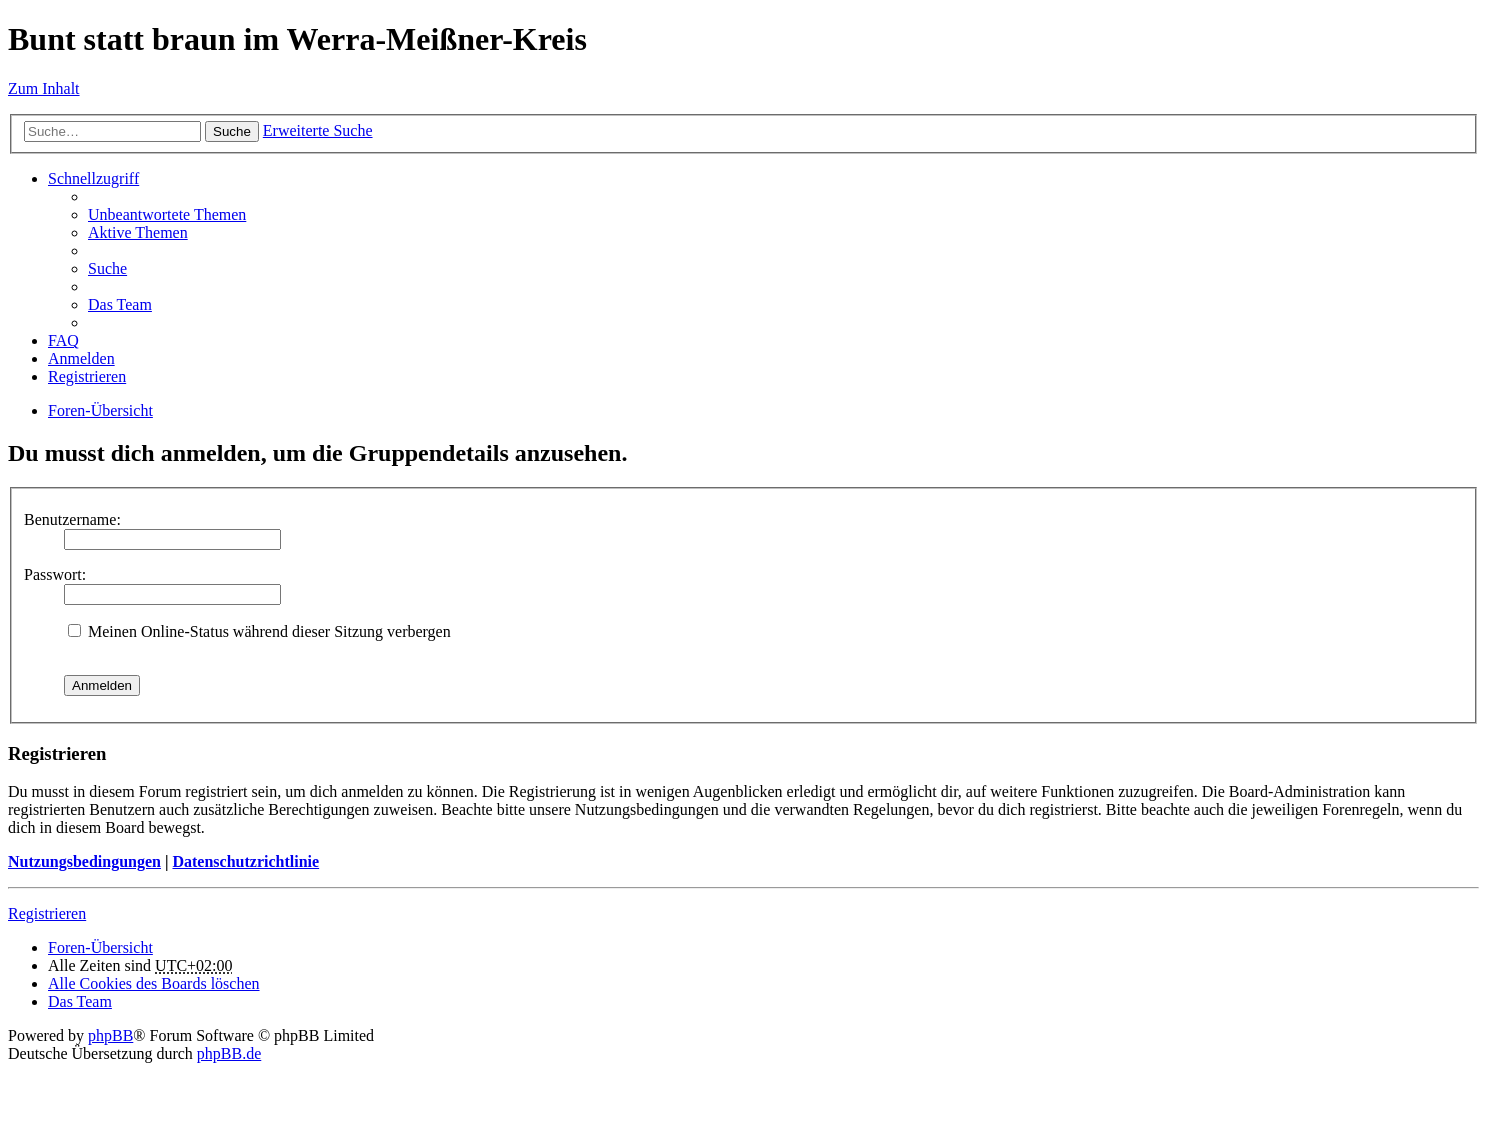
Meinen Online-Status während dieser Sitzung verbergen (259, 631)
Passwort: (55, 574)
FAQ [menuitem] (63, 340)
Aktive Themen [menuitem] (138, 232)
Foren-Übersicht (100, 410)
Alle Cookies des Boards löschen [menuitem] (154, 983)
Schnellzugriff (93, 178)
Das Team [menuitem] (120, 304)
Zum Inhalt (44, 88)
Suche (232, 131)
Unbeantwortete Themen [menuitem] (167, 214)
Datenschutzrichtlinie (245, 861)
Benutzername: (72, 519)
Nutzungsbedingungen (84, 861)
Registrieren (47, 913)
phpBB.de (229, 1053)
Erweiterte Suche (318, 130)
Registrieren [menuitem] (87, 376)
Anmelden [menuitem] (81, 358)
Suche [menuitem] (107, 268)
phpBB (110, 1035)
